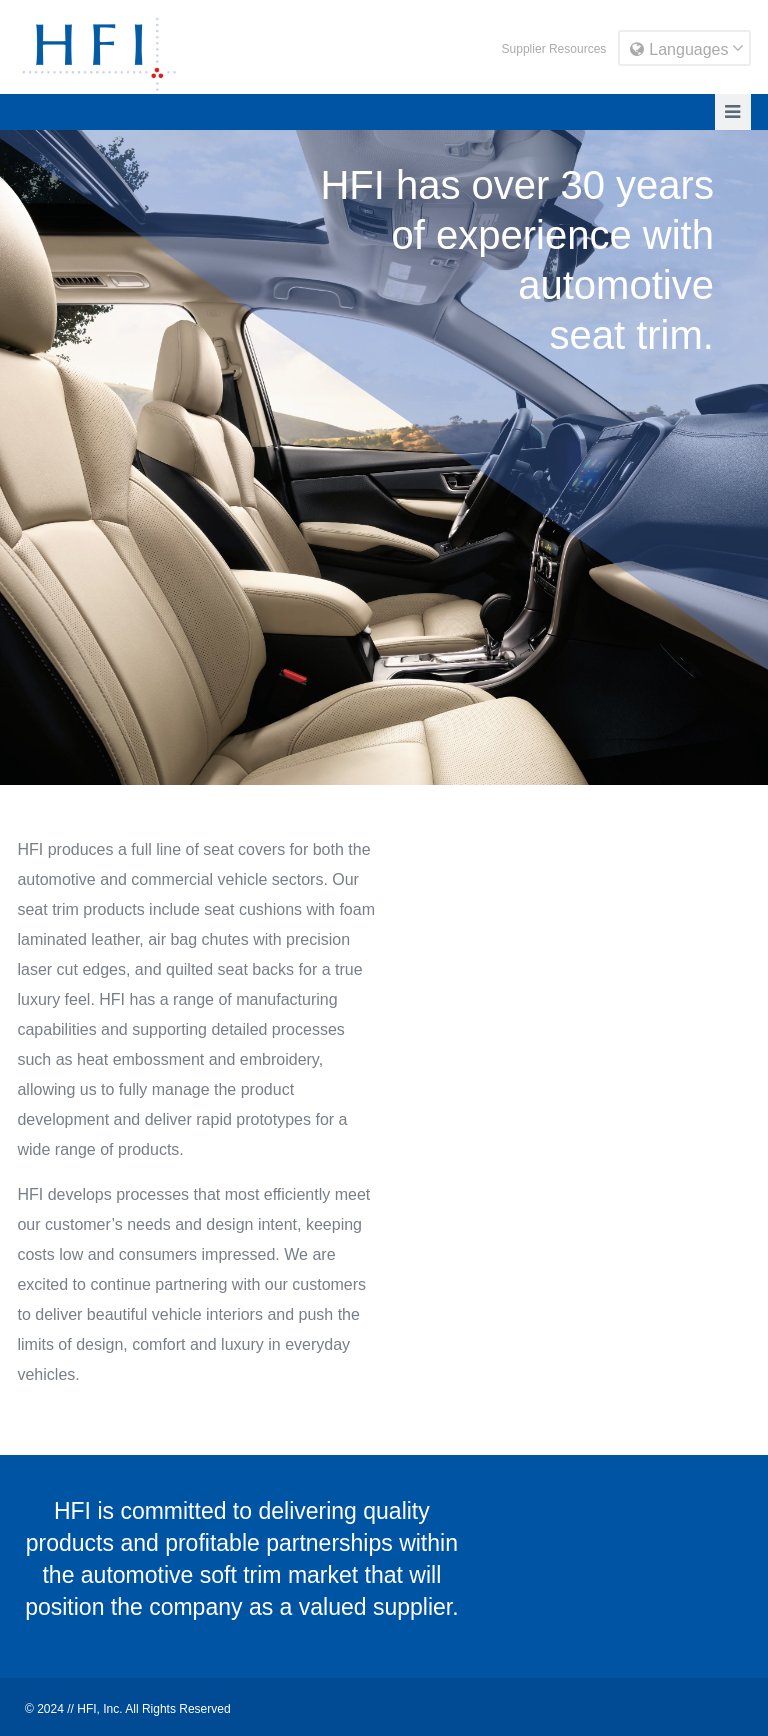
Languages (679, 49)
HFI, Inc (98, 1709)
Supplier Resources (554, 49)
